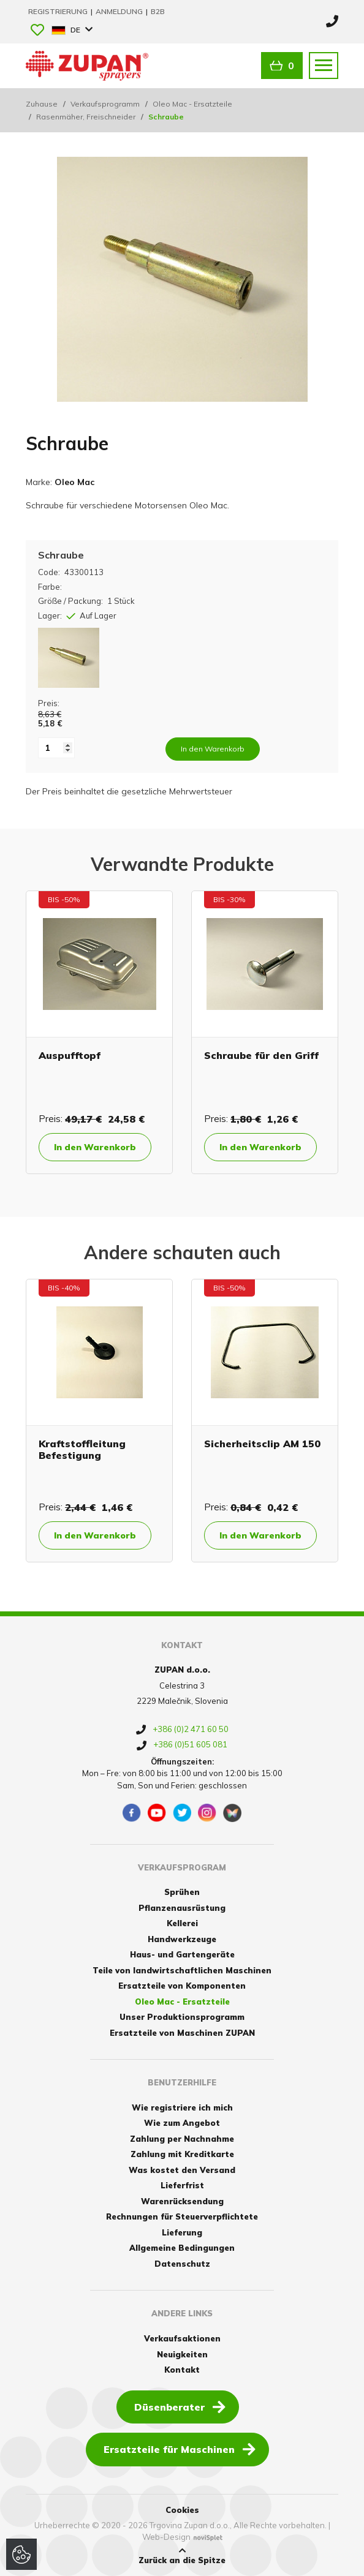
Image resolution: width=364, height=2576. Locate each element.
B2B (158, 11)
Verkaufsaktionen (182, 2338)
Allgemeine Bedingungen (182, 2248)
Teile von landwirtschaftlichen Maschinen (182, 1970)
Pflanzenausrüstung (182, 1908)
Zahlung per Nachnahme (182, 2139)
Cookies (182, 2510)
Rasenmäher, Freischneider (85, 116)
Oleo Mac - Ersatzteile (192, 103)
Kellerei (182, 1923)
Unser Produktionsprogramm (182, 2017)
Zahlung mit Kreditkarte (182, 2154)
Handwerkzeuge (182, 1939)
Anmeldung (120, 11)
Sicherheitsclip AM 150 (262, 1443)
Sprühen (182, 1892)
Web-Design (166, 2537)
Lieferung (182, 2232)
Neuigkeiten (182, 2354)
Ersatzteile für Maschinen (180, 2448)
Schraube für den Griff (261, 1055)
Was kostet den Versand (182, 2170)
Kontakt (182, 2370)
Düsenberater (180, 2406)
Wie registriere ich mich (182, 2107)
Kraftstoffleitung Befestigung (82, 1449)
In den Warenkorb (95, 1147)
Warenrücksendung (182, 2201)
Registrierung (58, 11)
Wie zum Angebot (182, 2123)
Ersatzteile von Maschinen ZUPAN (182, 2033)
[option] (99, 1032)
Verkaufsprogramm (105, 103)
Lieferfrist (182, 2185)
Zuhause (42, 103)
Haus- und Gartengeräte (182, 1954)
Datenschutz (182, 2264)
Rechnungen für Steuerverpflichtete (182, 2216)
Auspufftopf (69, 1055)
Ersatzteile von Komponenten (182, 1985)
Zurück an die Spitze (182, 2556)
